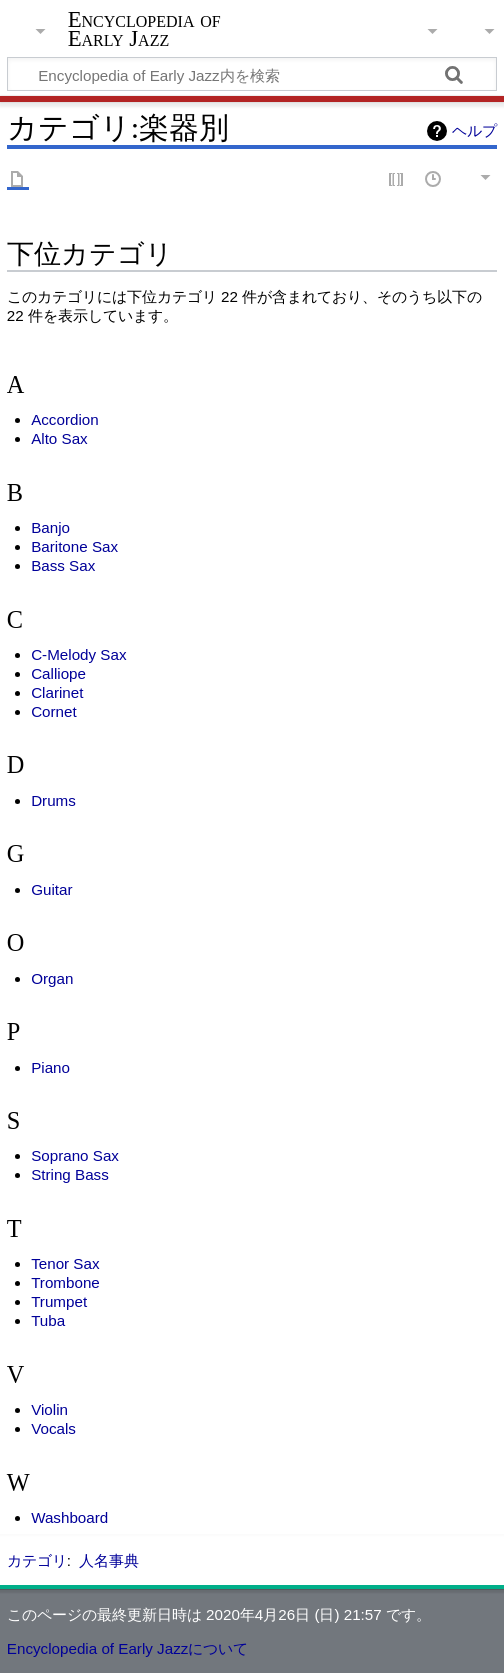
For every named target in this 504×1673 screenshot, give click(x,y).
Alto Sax (59, 438)
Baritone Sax (74, 546)
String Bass (70, 1174)
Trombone (65, 1282)
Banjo (50, 527)
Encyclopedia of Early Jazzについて (128, 1648)
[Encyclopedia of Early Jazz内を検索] (252, 74)
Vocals (53, 1428)
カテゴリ (37, 1560)
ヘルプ (474, 130)
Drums (53, 800)
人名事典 (109, 1560)
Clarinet (57, 692)
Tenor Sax (65, 1263)
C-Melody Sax (78, 654)
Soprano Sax (75, 1155)
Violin (49, 1409)
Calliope (58, 673)
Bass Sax (63, 565)
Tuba (48, 1320)
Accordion (65, 419)
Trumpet (59, 1301)
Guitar (51, 889)
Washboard (69, 1517)
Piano (50, 1067)
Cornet (54, 711)
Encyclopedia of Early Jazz (144, 29)
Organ (52, 978)
